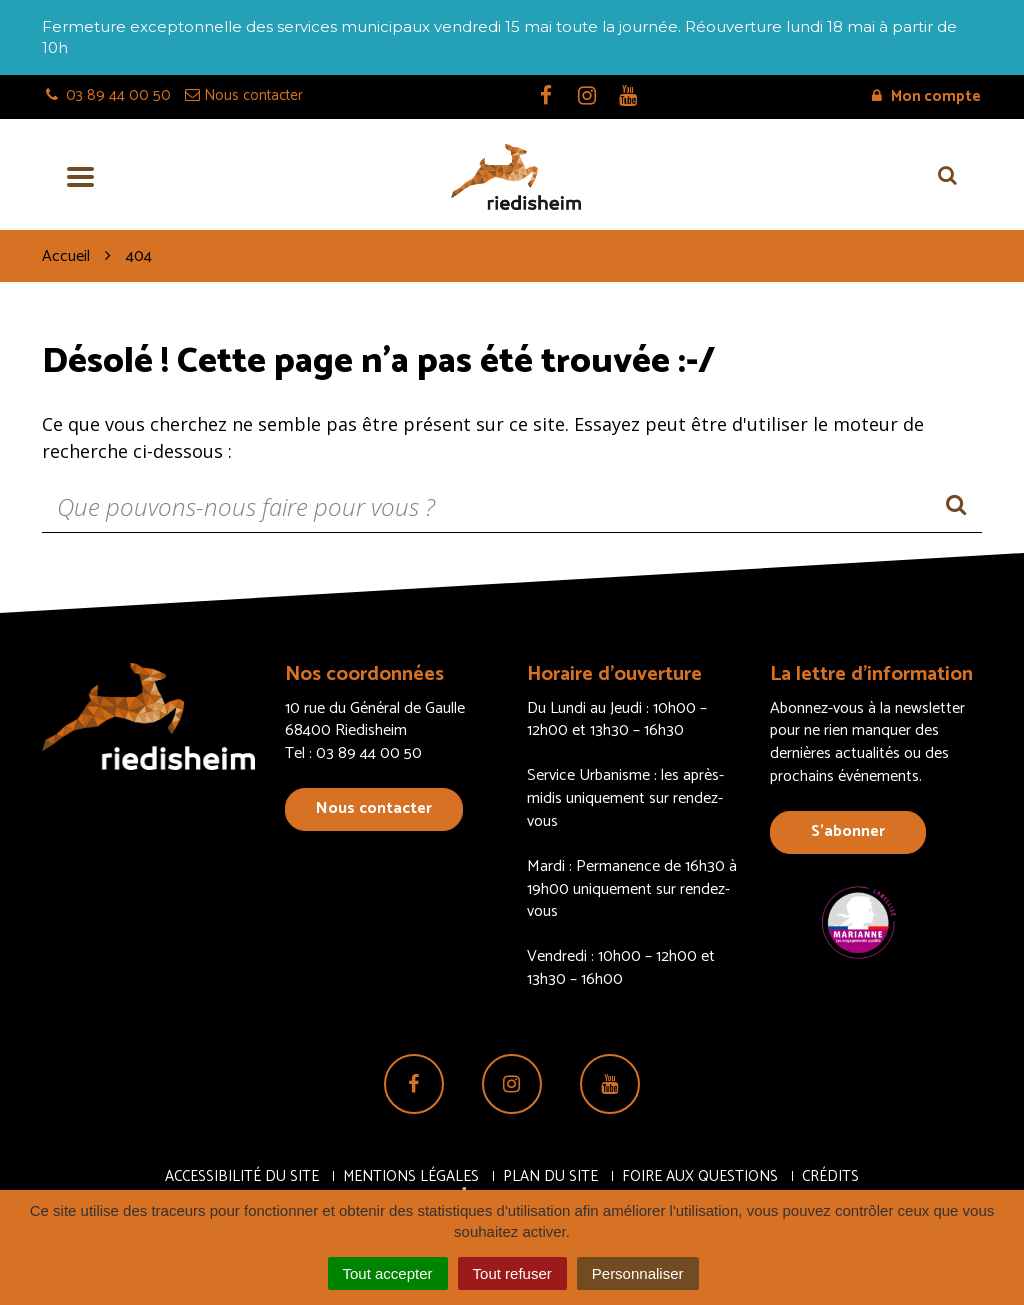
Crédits (830, 1176)
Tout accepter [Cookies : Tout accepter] (388, 1273)
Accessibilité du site (242, 1176)
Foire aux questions (700, 1176)
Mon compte (926, 96)
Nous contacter (374, 808)
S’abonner (848, 831)
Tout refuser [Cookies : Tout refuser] (512, 1273)
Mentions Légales (411, 1176)
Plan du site (550, 1176)
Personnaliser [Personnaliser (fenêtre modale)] (638, 1273)
